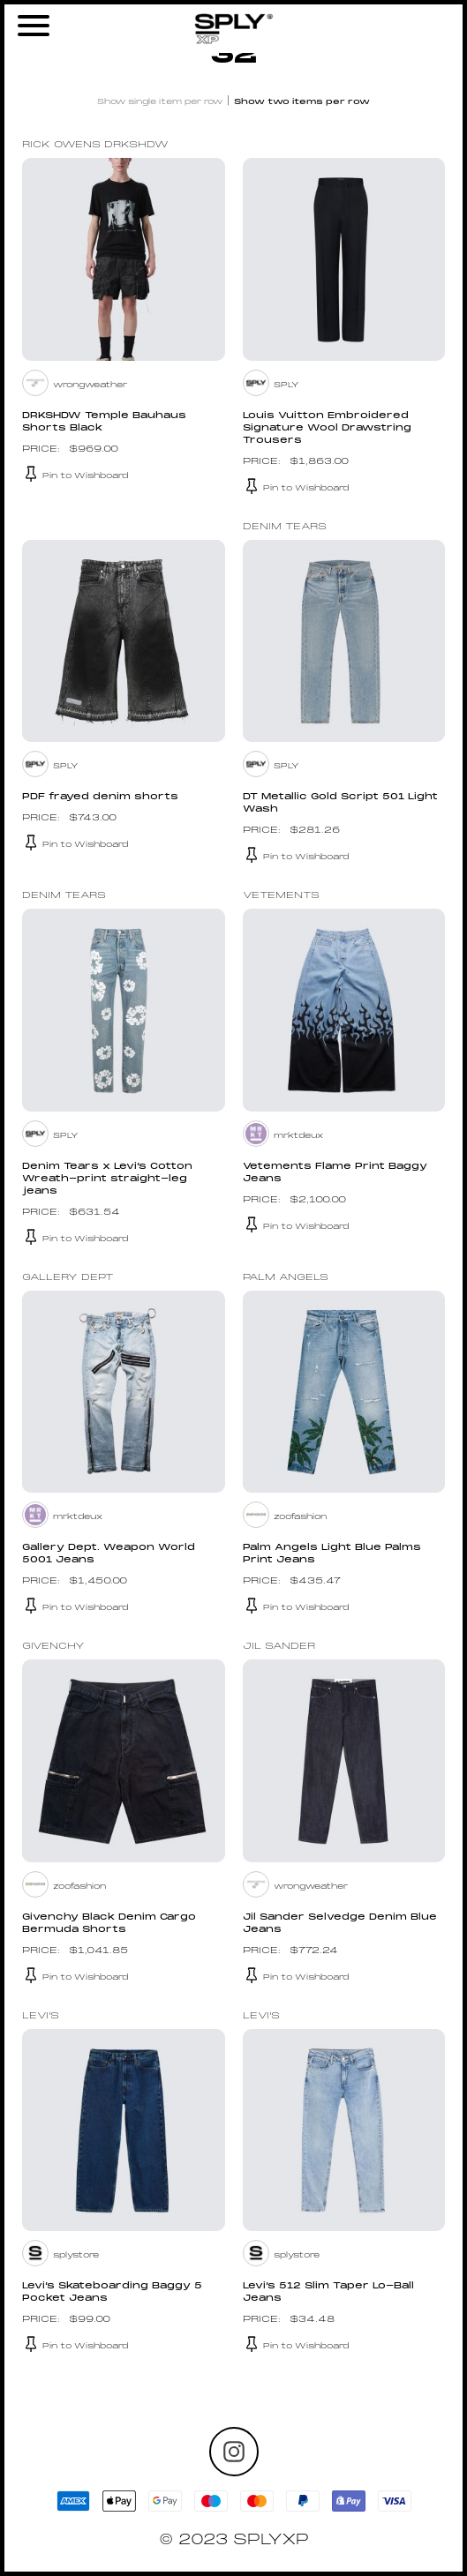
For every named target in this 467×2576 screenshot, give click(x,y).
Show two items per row (302, 102)
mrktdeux (298, 1136)
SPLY (286, 385)
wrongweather (90, 385)
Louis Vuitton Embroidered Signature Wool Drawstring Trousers (327, 428)
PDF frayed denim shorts (100, 797)
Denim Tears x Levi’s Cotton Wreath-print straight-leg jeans (107, 1179)
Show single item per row (159, 102)
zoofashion (300, 1517)
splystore (76, 2255)
